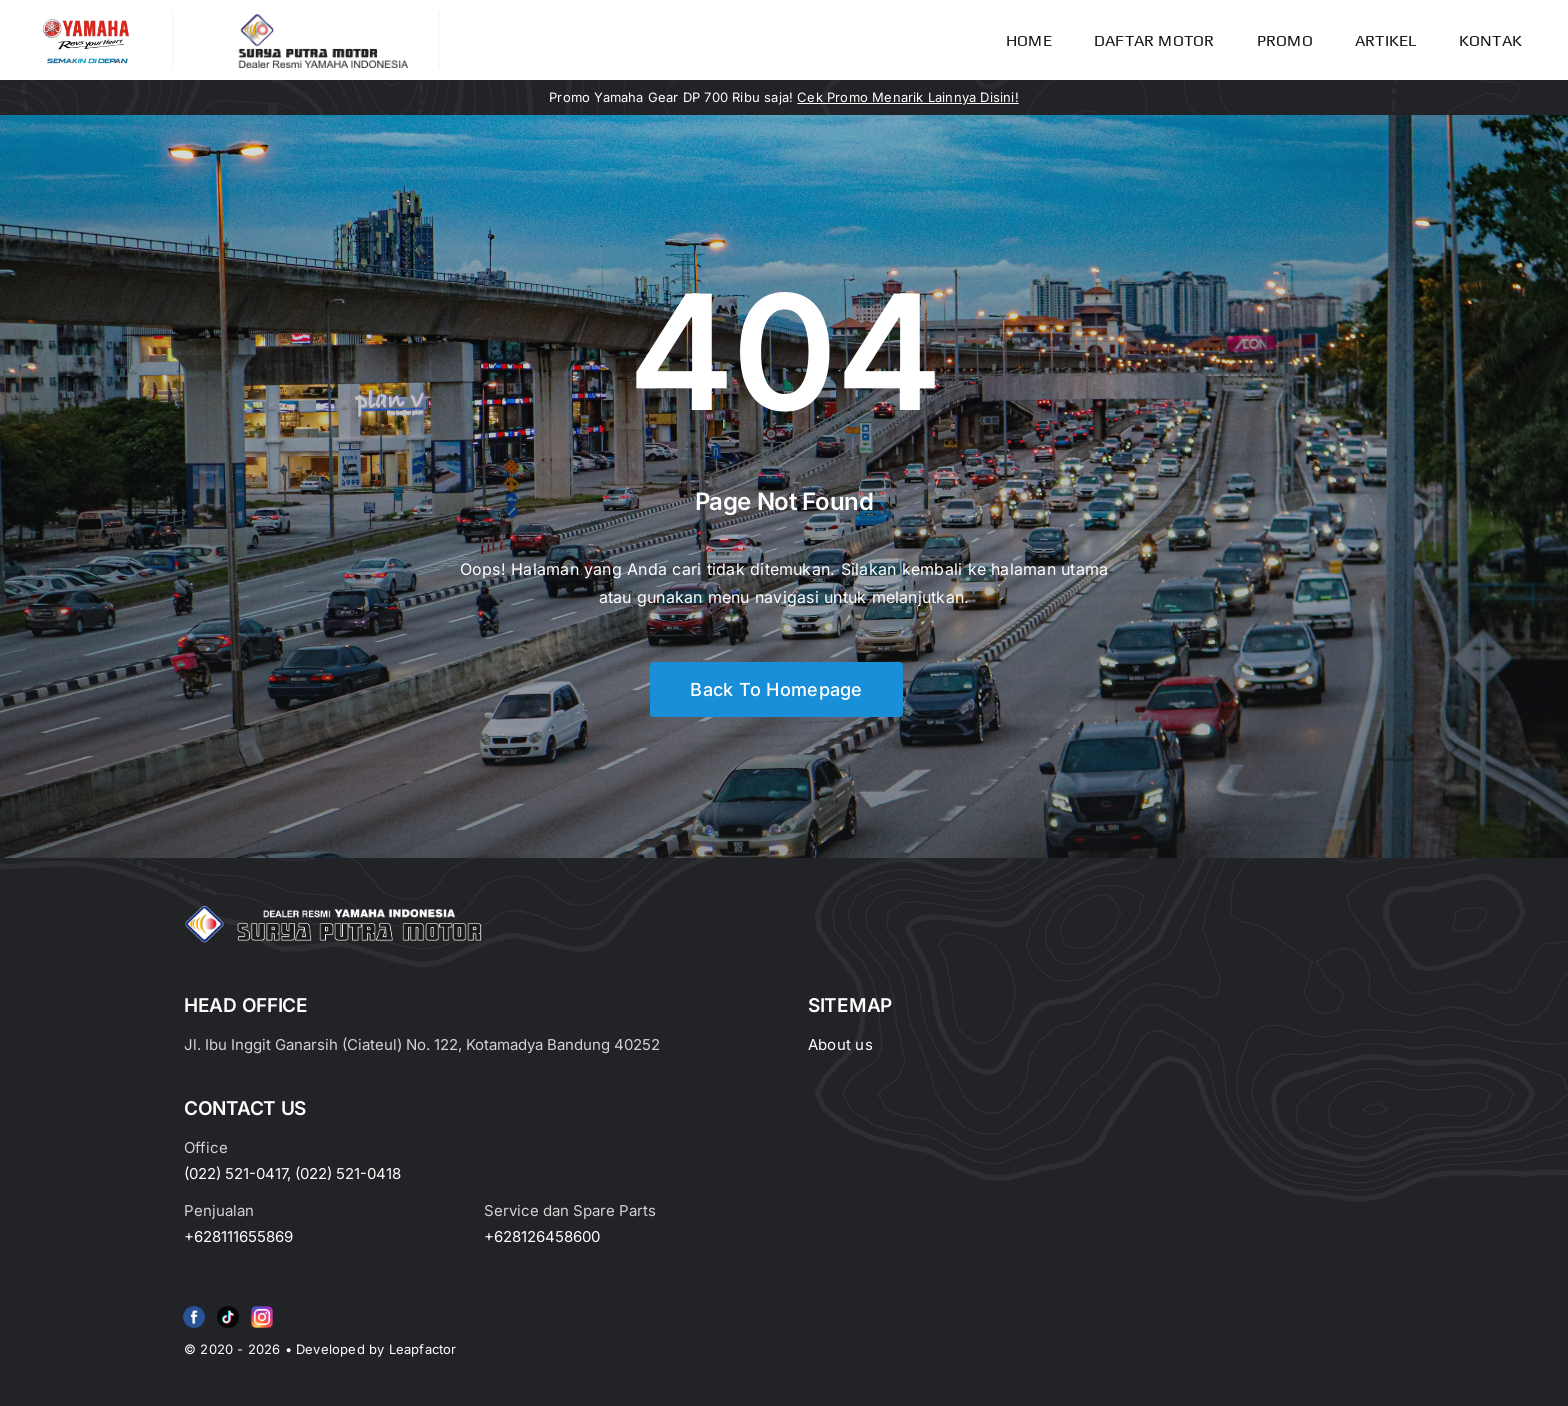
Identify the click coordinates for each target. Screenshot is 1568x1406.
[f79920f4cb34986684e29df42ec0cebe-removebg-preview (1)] (194, 1310)
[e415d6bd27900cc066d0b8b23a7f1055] (228, 1310)
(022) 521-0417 (235, 1173)
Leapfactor (423, 1349)
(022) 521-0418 (348, 1173)
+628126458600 (542, 1236)
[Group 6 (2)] (262, 1310)
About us (840, 1044)
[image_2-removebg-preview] (86, 20)
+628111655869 (238, 1236)
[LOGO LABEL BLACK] (321, 20)
